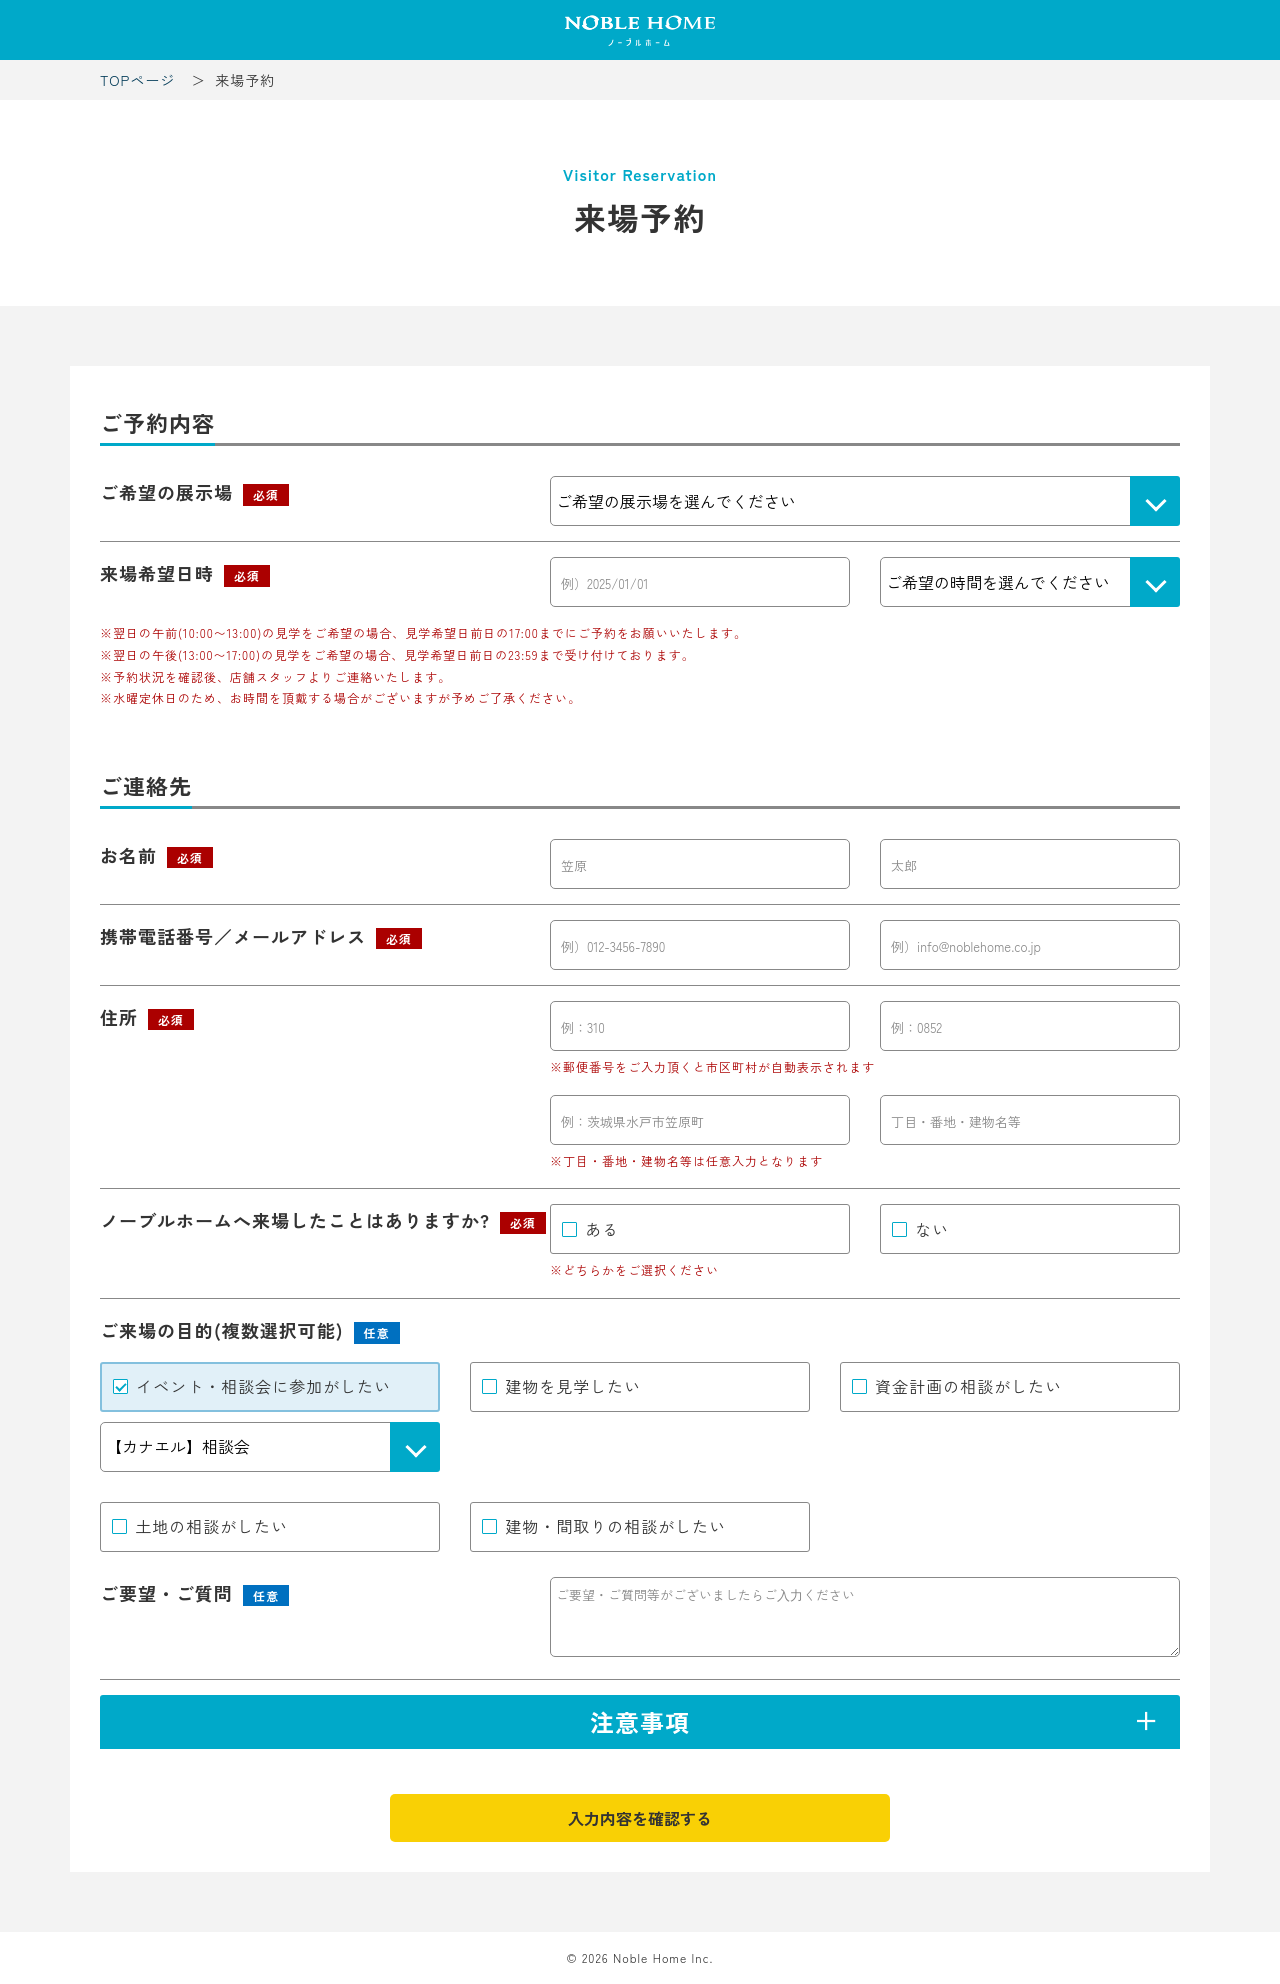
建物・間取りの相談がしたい (615, 1526)
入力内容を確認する (640, 1818)
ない (932, 1229)
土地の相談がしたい (211, 1526)
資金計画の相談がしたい (968, 1386)
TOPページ (137, 80)
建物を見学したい (573, 1386)
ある (602, 1229)
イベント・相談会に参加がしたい (263, 1386)
